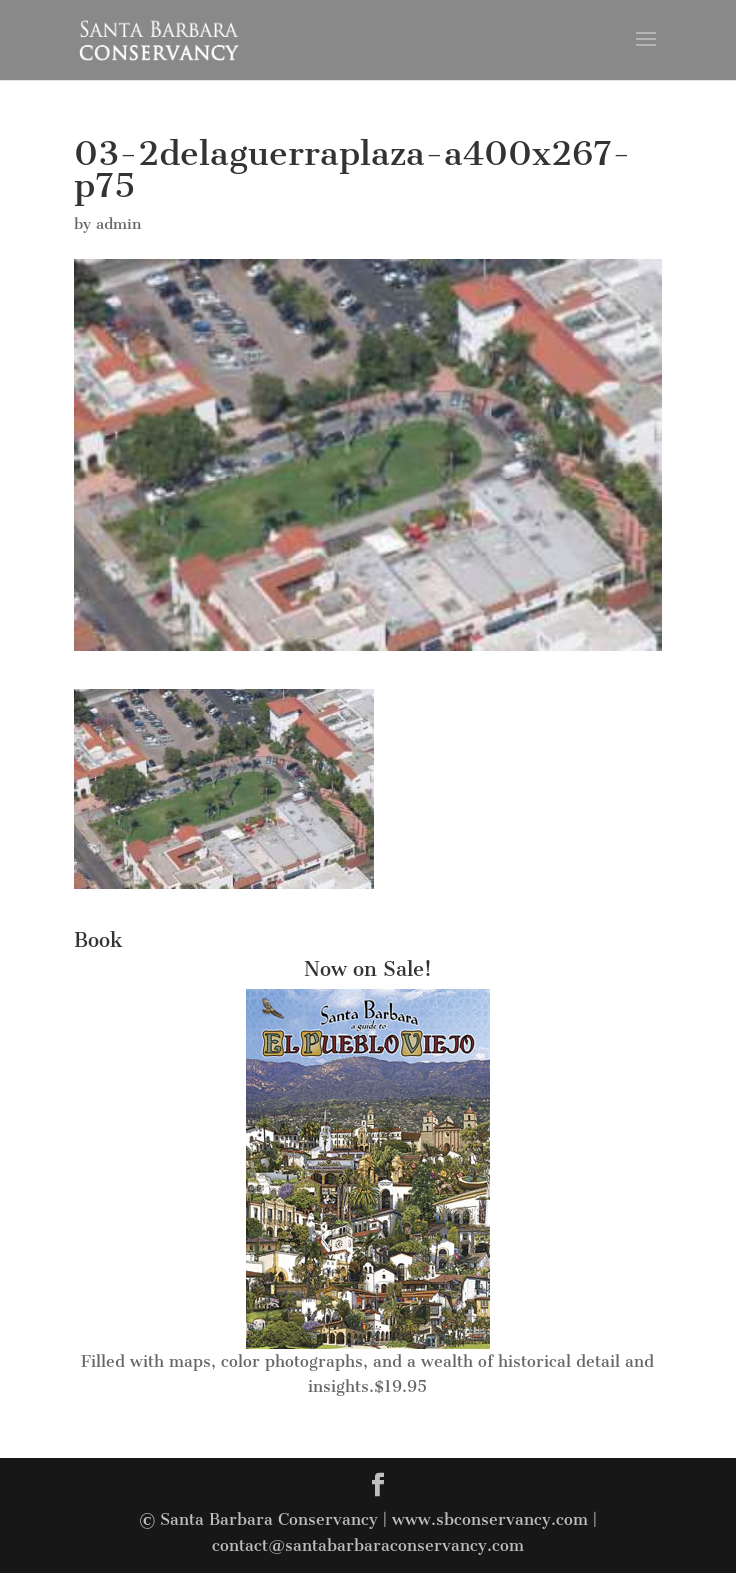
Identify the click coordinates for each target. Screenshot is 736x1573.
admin (118, 224)
